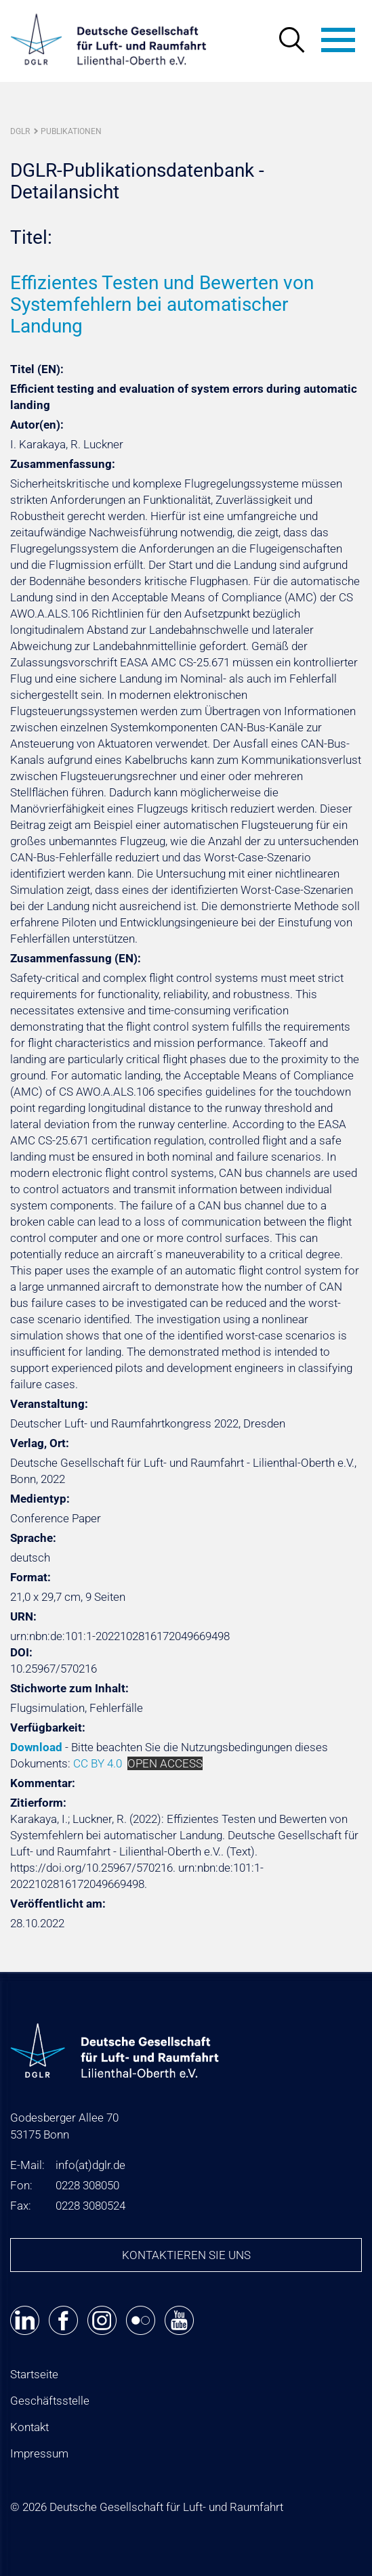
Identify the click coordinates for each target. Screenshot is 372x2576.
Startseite (34, 2374)
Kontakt (29, 2427)
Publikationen (71, 131)
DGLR (20, 131)
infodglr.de (90, 2165)
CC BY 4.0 (97, 1763)
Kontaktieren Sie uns (186, 2255)
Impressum (39, 2453)
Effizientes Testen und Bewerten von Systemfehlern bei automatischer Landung (162, 304)
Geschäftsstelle (49, 2400)
